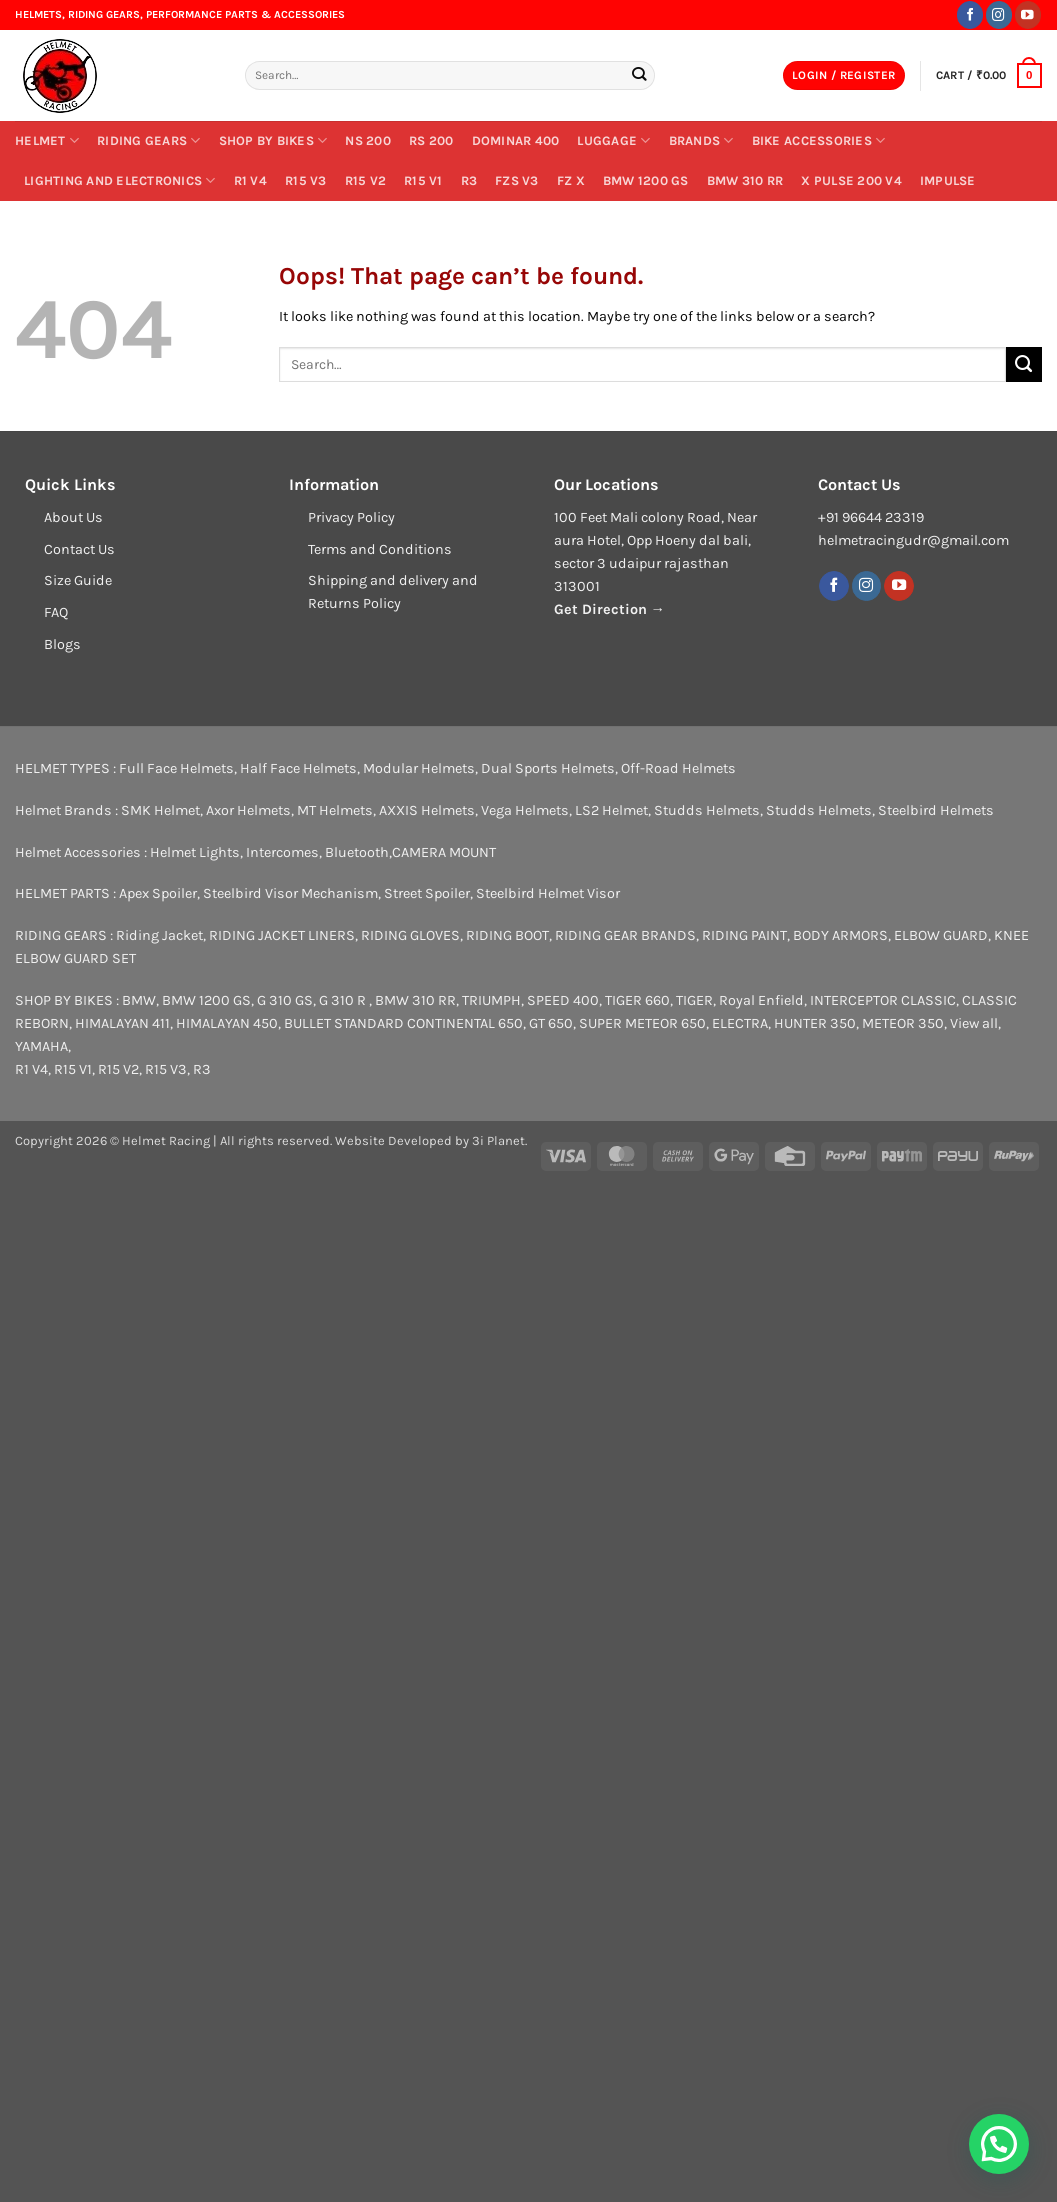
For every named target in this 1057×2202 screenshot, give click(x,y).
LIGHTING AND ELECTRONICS (120, 180)
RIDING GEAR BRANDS (625, 935)
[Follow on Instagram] (999, 14)
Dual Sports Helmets (548, 768)
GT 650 (551, 1023)
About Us (73, 517)
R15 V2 (366, 180)
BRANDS (701, 140)
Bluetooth (357, 852)
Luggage (613, 140)
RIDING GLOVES (410, 935)
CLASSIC (928, 1000)
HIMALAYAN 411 (122, 1023)
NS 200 (368, 140)
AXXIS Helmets (427, 810)
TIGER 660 (637, 1000)
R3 (469, 180)
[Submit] (639, 75)
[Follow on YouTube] (1028, 14)
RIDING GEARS (149, 140)
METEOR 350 (903, 1023)
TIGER (694, 1000)
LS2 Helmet (611, 810)
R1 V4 (250, 180)
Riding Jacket (159, 935)
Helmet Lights (195, 852)
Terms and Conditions (380, 549)
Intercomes (282, 852)
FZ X (571, 180)
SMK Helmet (160, 810)
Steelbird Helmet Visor (548, 893)
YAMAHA (41, 1046)
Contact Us (79, 549)
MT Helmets (335, 810)
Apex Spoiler (158, 893)
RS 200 (431, 140)
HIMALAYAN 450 (227, 1023)
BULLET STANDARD (344, 1023)
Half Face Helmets (298, 768)
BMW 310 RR (745, 180)
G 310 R (344, 1000)
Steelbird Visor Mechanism (290, 893)
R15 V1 (423, 180)
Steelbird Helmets (936, 810)
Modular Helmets (419, 768)
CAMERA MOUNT (444, 852)
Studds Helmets (707, 810)
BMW (139, 1000)
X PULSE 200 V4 (851, 180)
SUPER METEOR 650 (642, 1023)
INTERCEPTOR (854, 1000)
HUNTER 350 (815, 1023)
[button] (844, 76)
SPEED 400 (563, 1000)
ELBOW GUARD (941, 935)
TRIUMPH (491, 1000)
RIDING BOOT (507, 935)
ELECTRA (740, 1023)
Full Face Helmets (176, 768)
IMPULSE (948, 180)
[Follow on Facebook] (970, 14)
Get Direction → (609, 609)
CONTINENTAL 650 (465, 1023)
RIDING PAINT (744, 935)
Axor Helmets (248, 810)
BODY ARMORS (840, 935)
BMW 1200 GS (646, 180)
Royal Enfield (761, 1000)
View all (974, 1023)
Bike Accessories (819, 140)
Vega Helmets (525, 810)
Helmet (47, 140)
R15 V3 (306, 180)
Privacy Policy (351, 517)
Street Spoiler (427, 893)
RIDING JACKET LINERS (282, 935)
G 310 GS (285, 1000)
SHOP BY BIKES (273, 140)
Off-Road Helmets (678, 768)
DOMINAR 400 (516, 140)
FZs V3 (517, 180)
